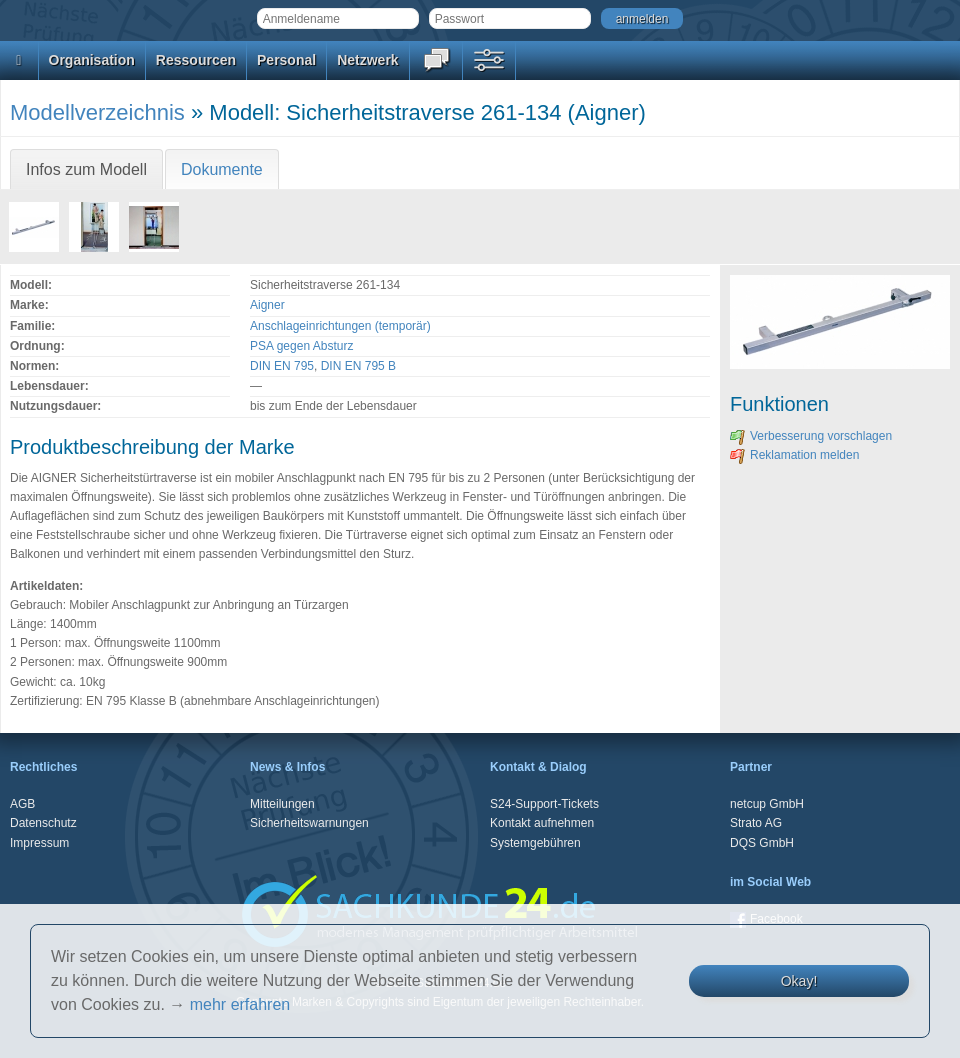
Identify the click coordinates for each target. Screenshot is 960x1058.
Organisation (92, 60)
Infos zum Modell (86, 169)
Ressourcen (196, 60)
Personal (286, 60)
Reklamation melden (794, 455)
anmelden (642, 19)
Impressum (39, 843)
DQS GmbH (762, 843)
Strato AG (756, 823)
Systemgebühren (535, 843)
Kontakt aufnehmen (542, 823)
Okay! (799, 981)
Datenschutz (43, 823)
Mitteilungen (282, 804)
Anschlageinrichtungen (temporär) (340, 326)
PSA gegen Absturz (301, 346)
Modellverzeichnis (97, 112)
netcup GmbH (767, 804)
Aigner (267, 305)
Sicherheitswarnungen (309, 823)
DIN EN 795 (282, 366)
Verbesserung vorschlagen (811, 436)
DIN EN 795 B (358, 366)
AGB (22, 804)
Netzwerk (367, 60)
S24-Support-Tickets (544, 804)
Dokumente (222, 169)
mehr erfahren (240, 1004)
